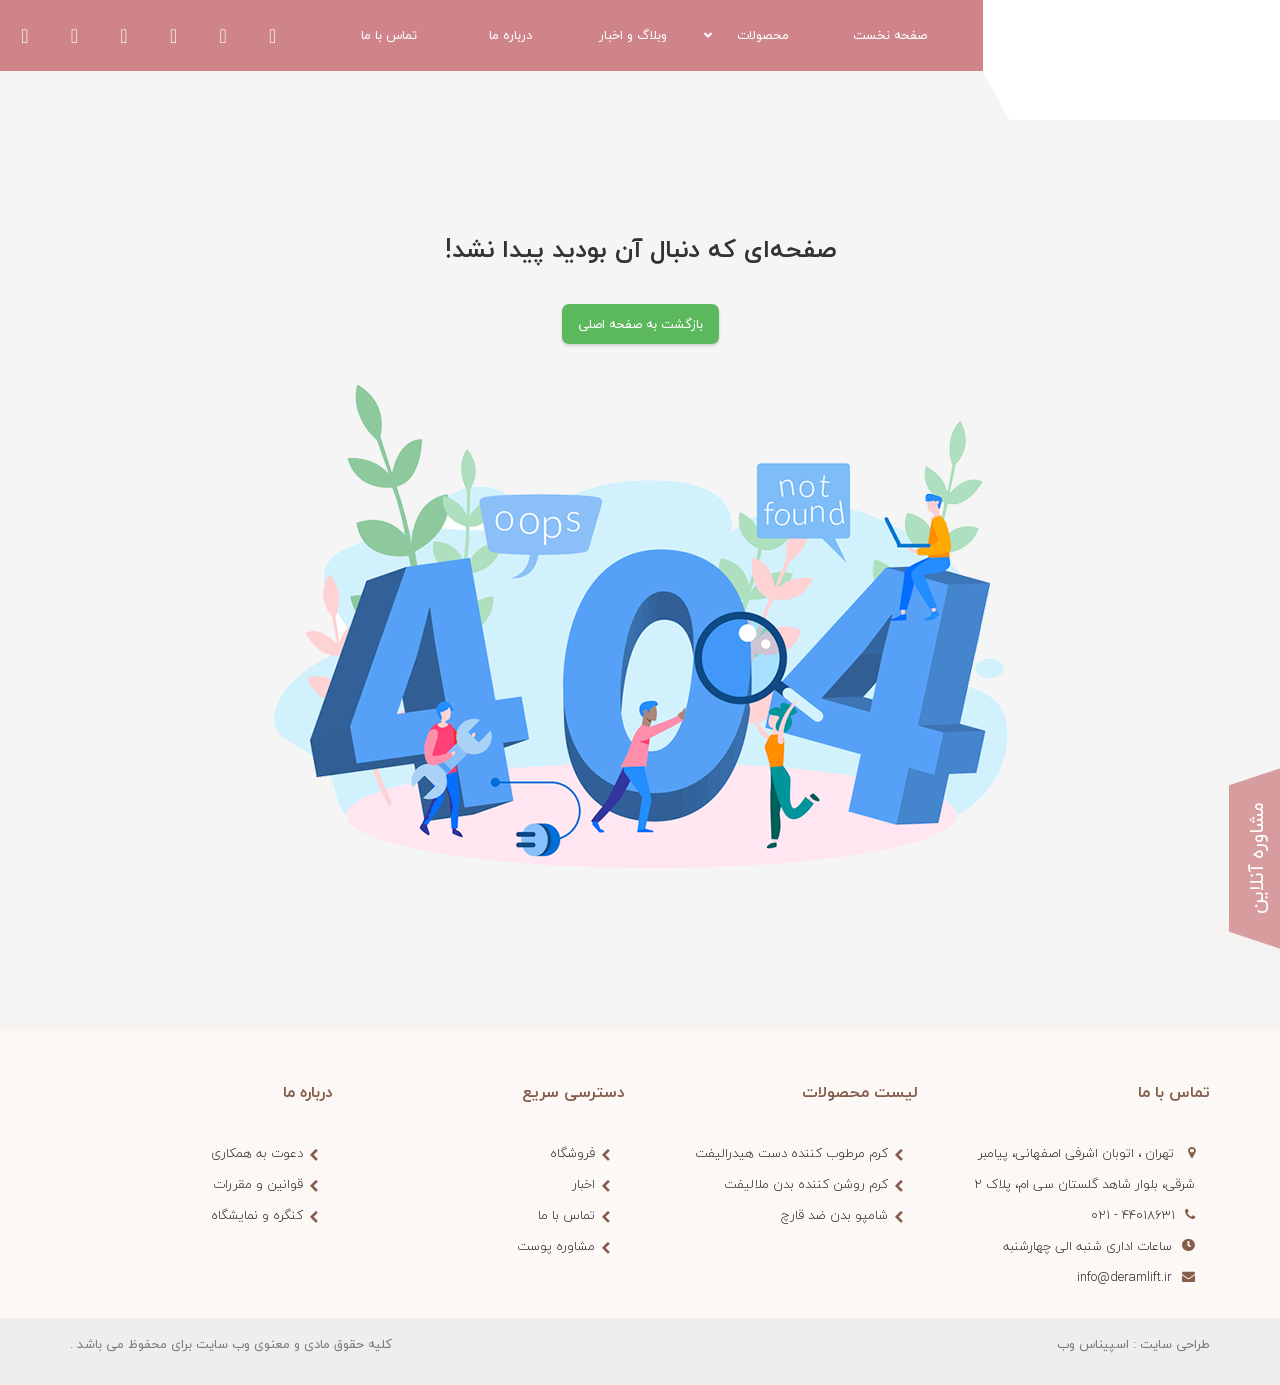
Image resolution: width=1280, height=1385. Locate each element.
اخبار (583, 1184)
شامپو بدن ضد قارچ (834, 1215)
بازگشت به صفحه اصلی (640, 324)
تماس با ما (566, 1215)
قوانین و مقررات (258, 1184)
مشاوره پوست (556, 1246)
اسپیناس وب (1093, 1344)
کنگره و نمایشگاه (257, 1215)
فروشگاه (572, 1153)
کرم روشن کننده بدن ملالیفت (806, 1184)
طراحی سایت (1175, 1344)
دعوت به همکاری (257, 1153)
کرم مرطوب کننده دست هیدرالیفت (791, 1153)
